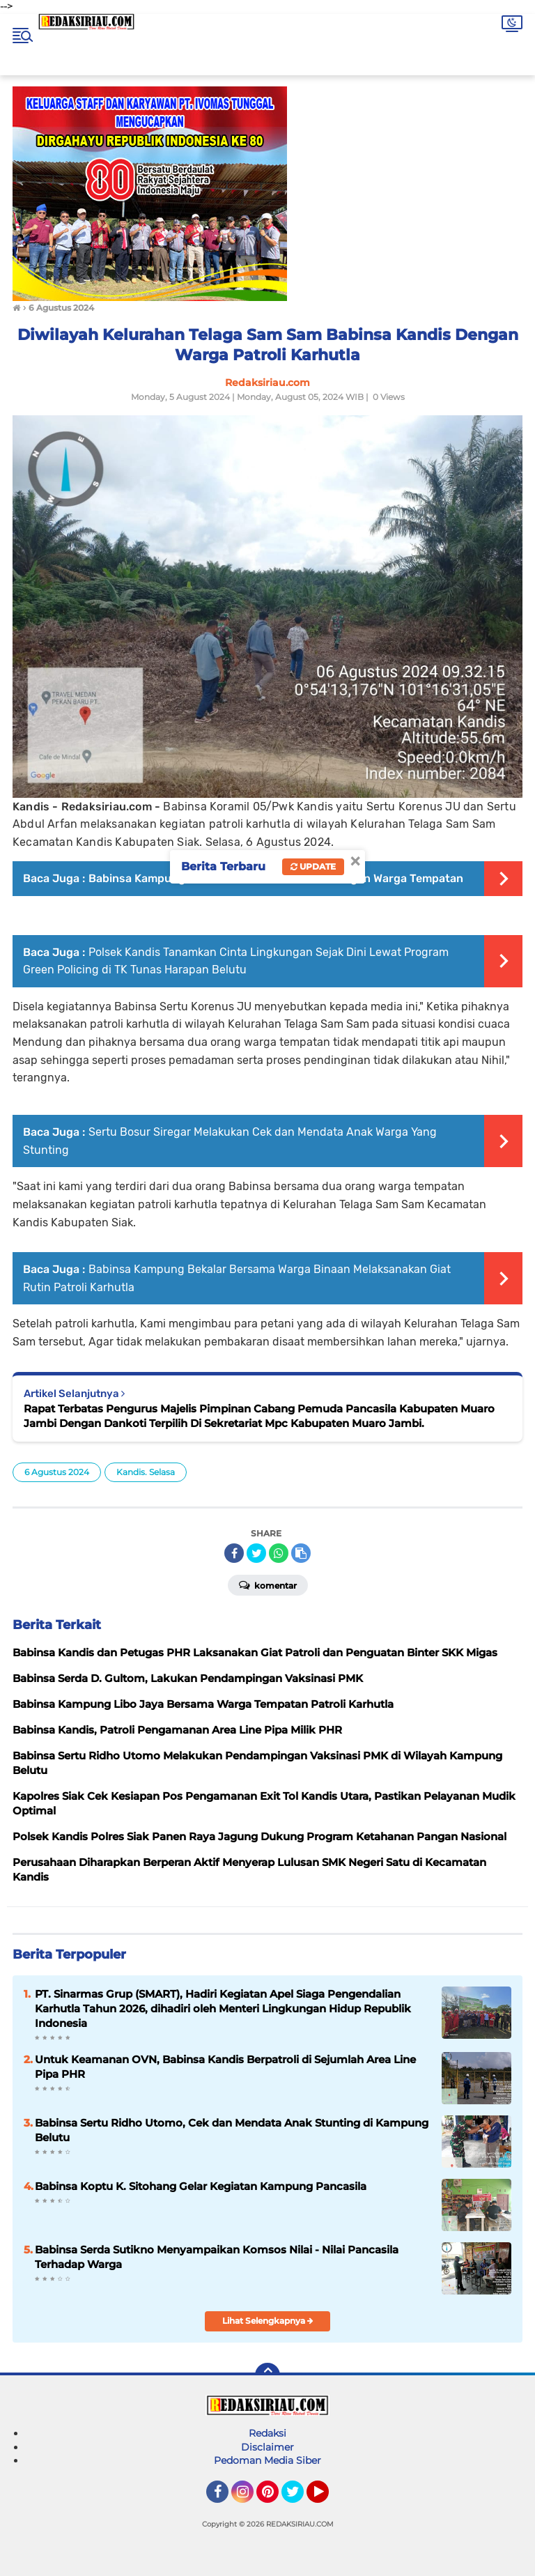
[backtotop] (267, 2375)
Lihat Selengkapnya (267, 2320)
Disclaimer (267, 2447)
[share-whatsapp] (278, 1553)
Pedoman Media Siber (267, 2460)
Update (313, 866)
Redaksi (267, 2433)
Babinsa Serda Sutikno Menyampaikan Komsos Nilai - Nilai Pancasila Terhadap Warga (216, 2257)
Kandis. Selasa (145, 1472)
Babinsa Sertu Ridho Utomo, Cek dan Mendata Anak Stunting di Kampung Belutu (231, 2130)
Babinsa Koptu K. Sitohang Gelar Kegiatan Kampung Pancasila (200, 2186)
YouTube (327, 2498)
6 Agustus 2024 (56, 1472)
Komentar (268, 1584)
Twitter (298, 2498)
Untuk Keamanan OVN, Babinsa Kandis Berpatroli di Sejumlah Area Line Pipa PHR (225, 2067)
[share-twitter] (256, 1553)
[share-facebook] (234, 1553)
